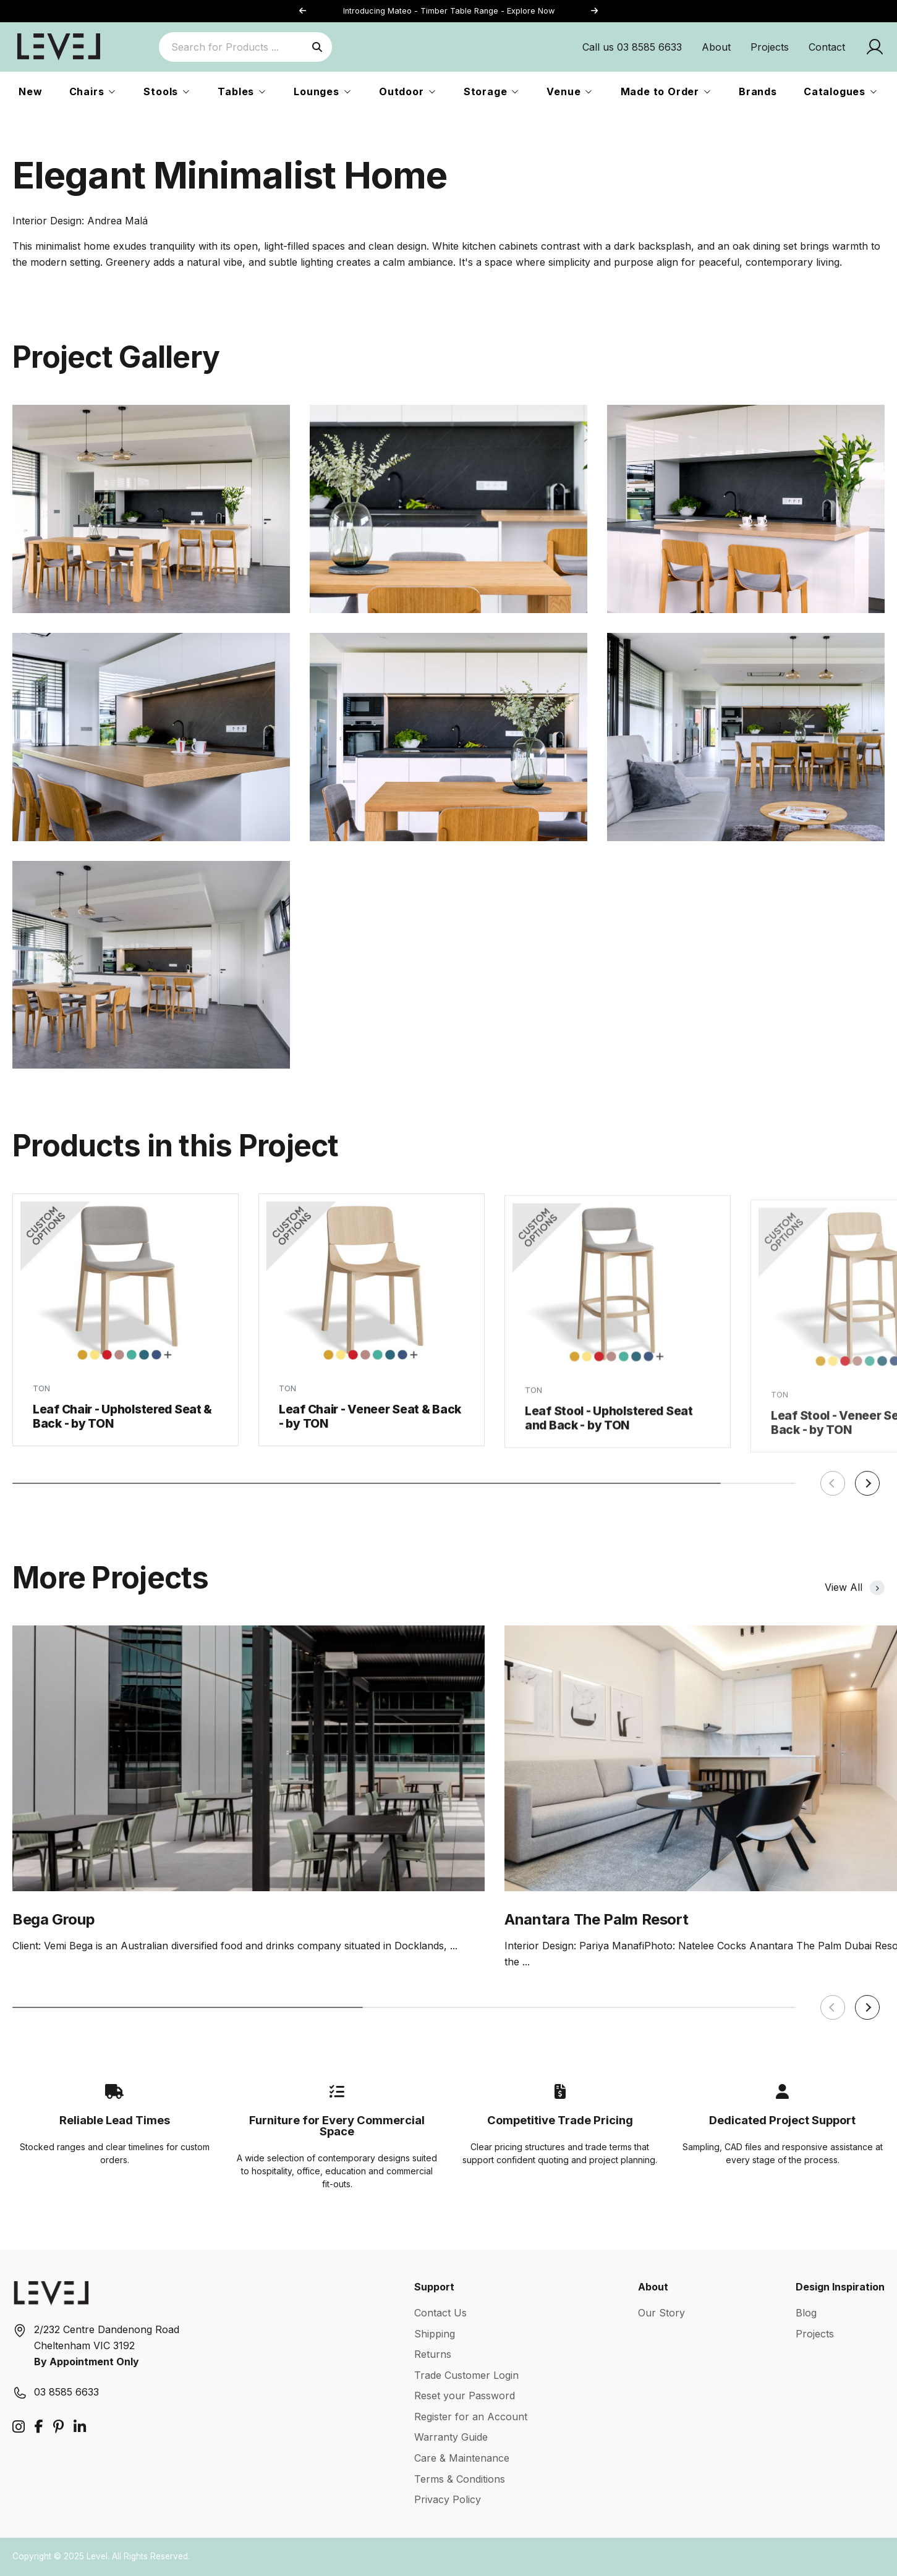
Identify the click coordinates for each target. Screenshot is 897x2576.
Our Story (661, 2313)
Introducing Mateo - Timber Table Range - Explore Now (449, 10)
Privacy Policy (447, 2499)
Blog (806, 2313)
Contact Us (440, 2313)
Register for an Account (470, 2416)
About (716, 47)
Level (97, 2556)
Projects (769, 47)
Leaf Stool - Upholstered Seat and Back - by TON (609, 1440)
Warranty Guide (451, 2437)
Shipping (434, 2334)
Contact (827, 47)
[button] (594, 11)
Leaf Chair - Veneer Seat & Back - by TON (370, 1432)
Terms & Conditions (459, 2479)
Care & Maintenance (461, 2458)
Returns (432, 2354)
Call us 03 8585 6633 (632, 47)
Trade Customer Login (466, 2375)
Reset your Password (464, 2395)
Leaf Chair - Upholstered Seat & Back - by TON (122, 1425)
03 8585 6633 (66, 2392)
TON (41, 1397)
